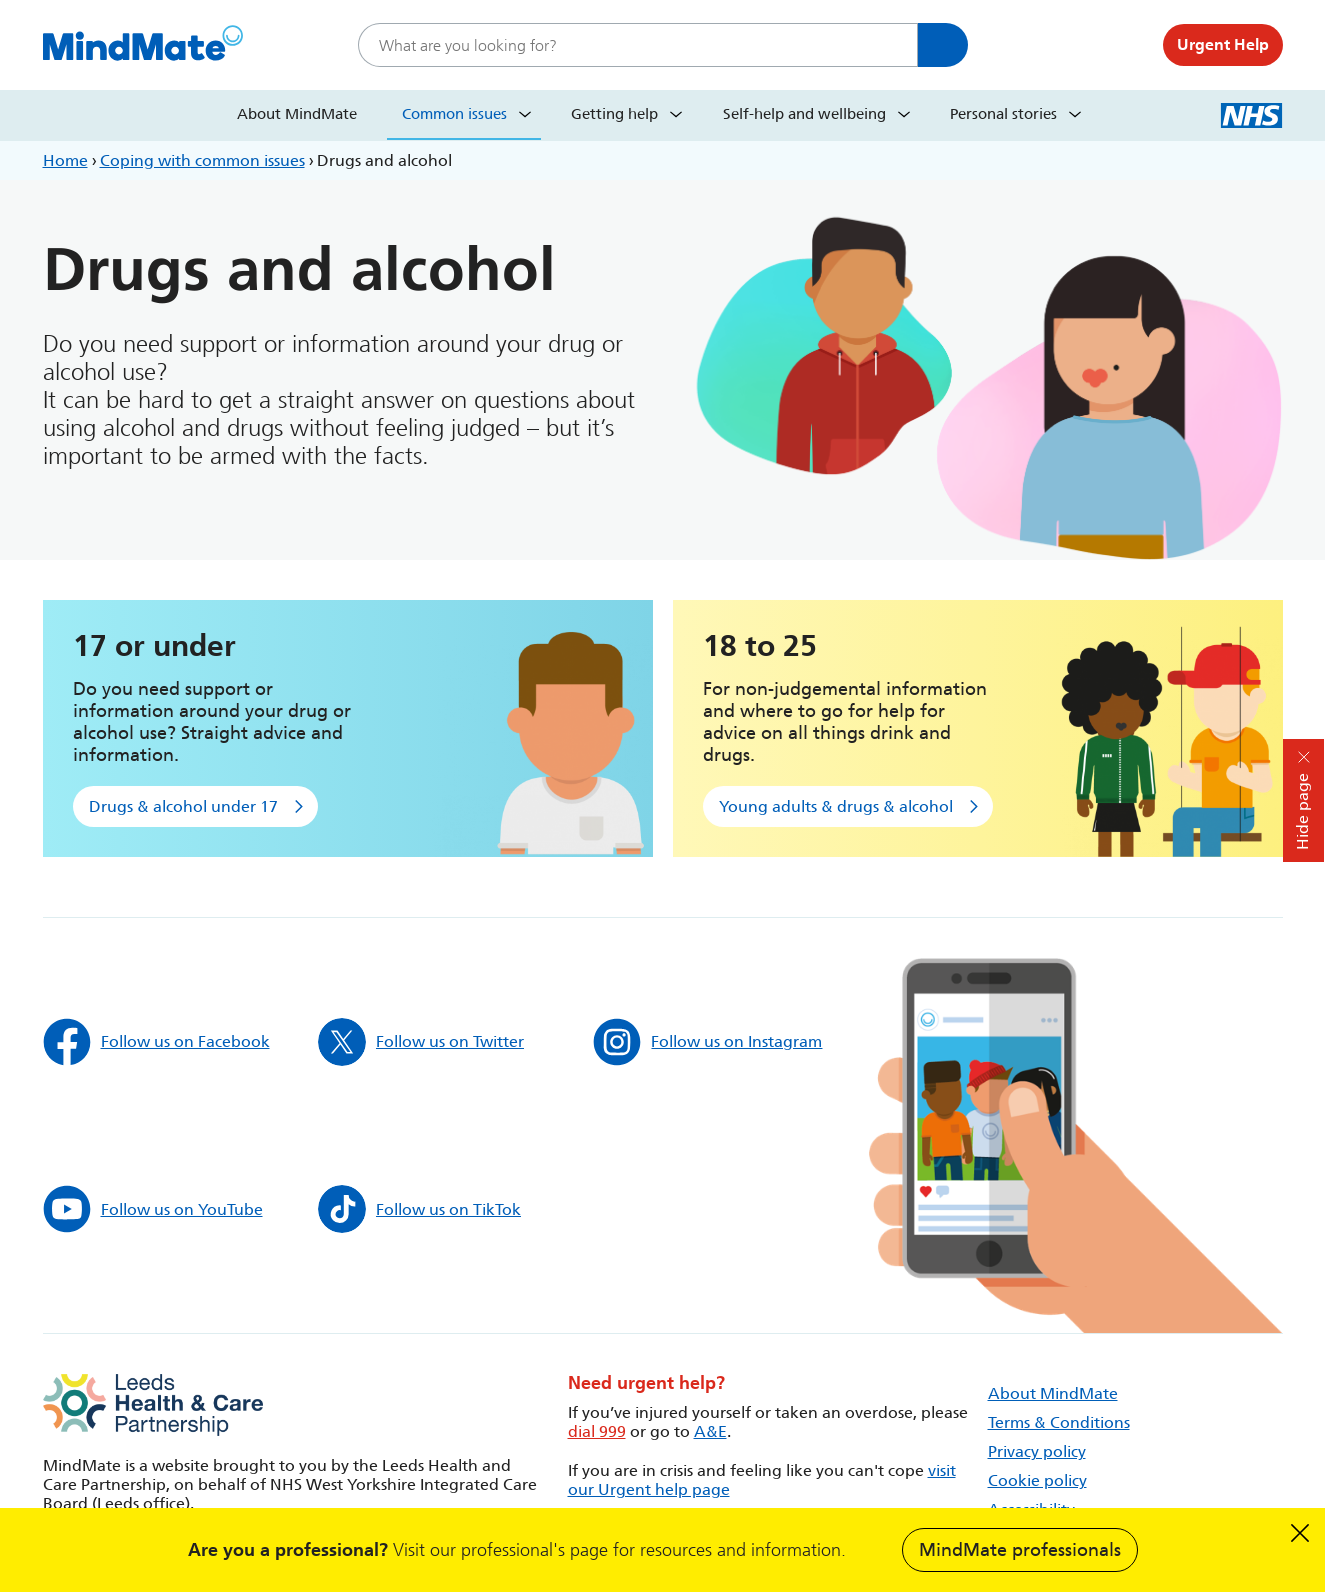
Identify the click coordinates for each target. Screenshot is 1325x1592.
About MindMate (297, 114)
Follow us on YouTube (153, 1209)
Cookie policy (1037, 1480)
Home (65, 160)
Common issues (454, 114)
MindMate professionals (1020, 1550)
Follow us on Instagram (707, 1042)
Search (943, 45)
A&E (710, 1431)
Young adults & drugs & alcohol (836, 806)
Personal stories (1003, 114)
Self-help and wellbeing (804, 114)
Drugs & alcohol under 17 (183, 806)
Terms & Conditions (1059, 1422)
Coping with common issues (202, 160)
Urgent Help (1223, 44)
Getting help (614, 114)
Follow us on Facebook (156, 1042)
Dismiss (1300, 1533)
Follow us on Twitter (421, 1042)
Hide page (1302, 811)
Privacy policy (1037, 1451)
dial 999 (597, 1431)
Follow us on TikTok (419, 1209)
